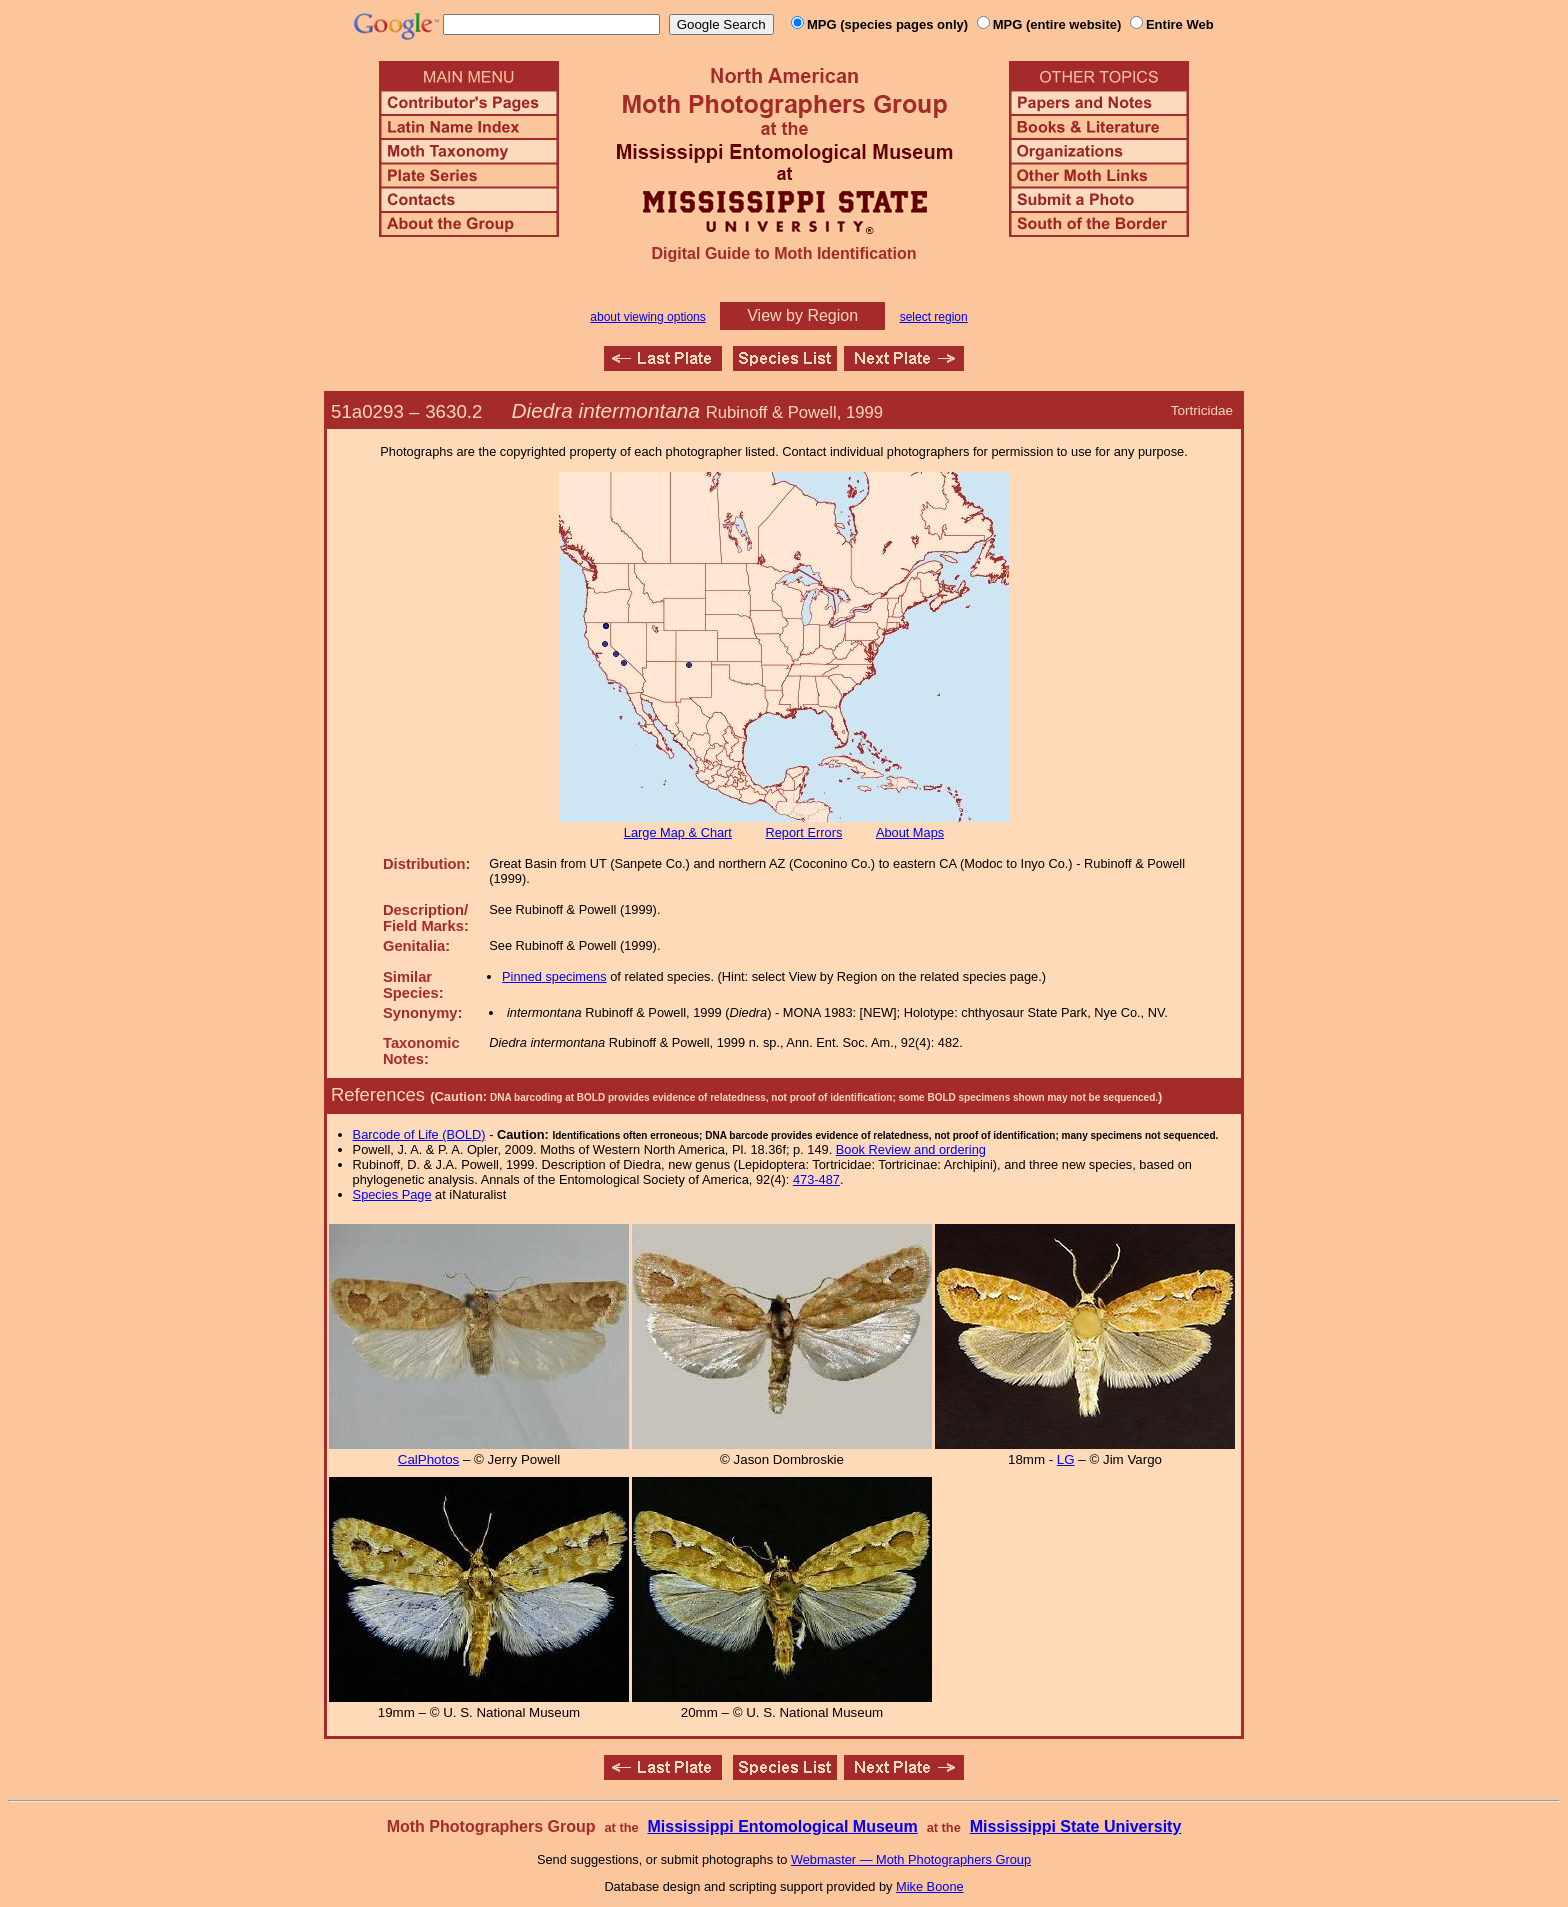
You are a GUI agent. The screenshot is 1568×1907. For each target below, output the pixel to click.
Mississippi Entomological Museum (782, 1826)
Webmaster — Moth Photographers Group (911, 1859)
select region (934, 317)
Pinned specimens (554, 976)
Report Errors (804, 832)
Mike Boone (930, 1886)
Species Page (392, 1194)
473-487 (816, 1179)
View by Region (802, 315)
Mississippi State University (1076, 1826)
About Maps (910, 832)
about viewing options (647, 317)
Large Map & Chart (678, 832)
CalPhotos (429, 1459)
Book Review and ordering (911, 1149)
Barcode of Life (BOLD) (419, 1134)
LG (1066, 1459)
